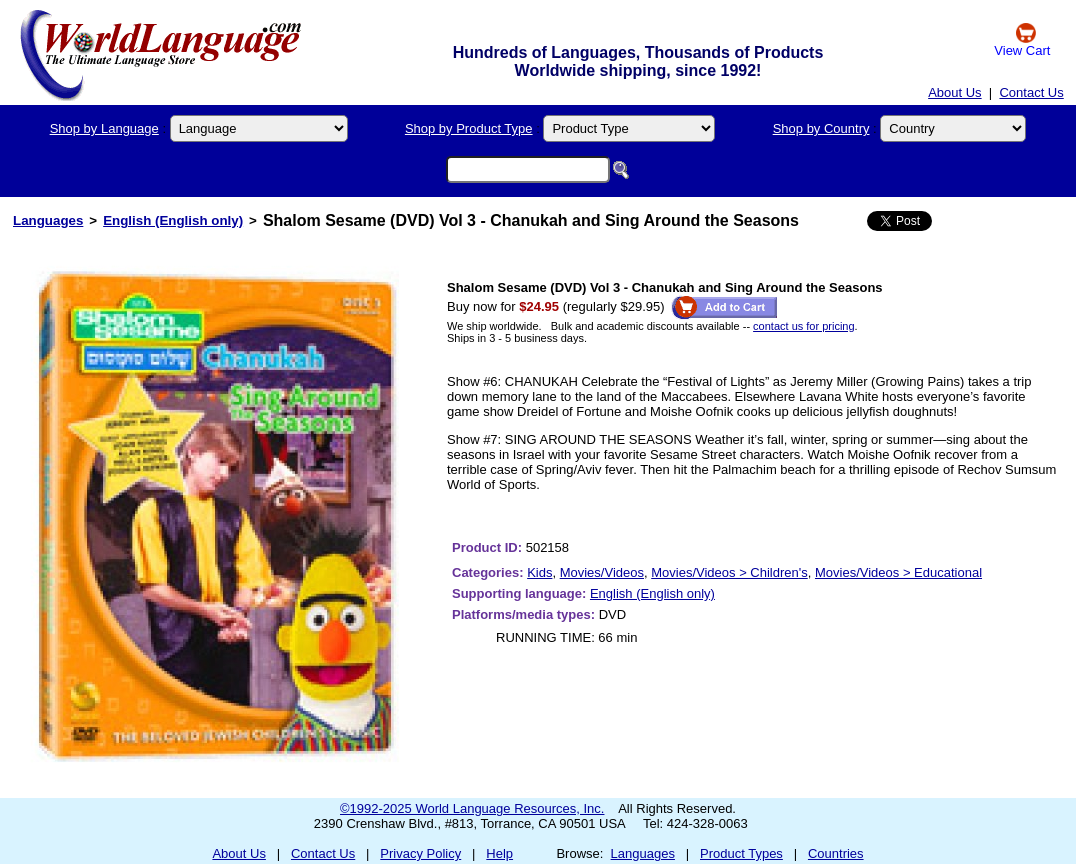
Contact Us (1031, 92)
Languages (48, 220)
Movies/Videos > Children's (729, 572)
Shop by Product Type (469, 128)
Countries (836, 853)
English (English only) (173, 220)
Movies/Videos (602, 572)
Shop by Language (104, 128)
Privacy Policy (420, 853)
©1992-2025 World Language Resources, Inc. (472, 808)
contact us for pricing (804, 326)
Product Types (741, 853)
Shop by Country (821, 128)
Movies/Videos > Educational (898, 572)
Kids (539, 572)
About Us (954, 92)
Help (499, 853)
